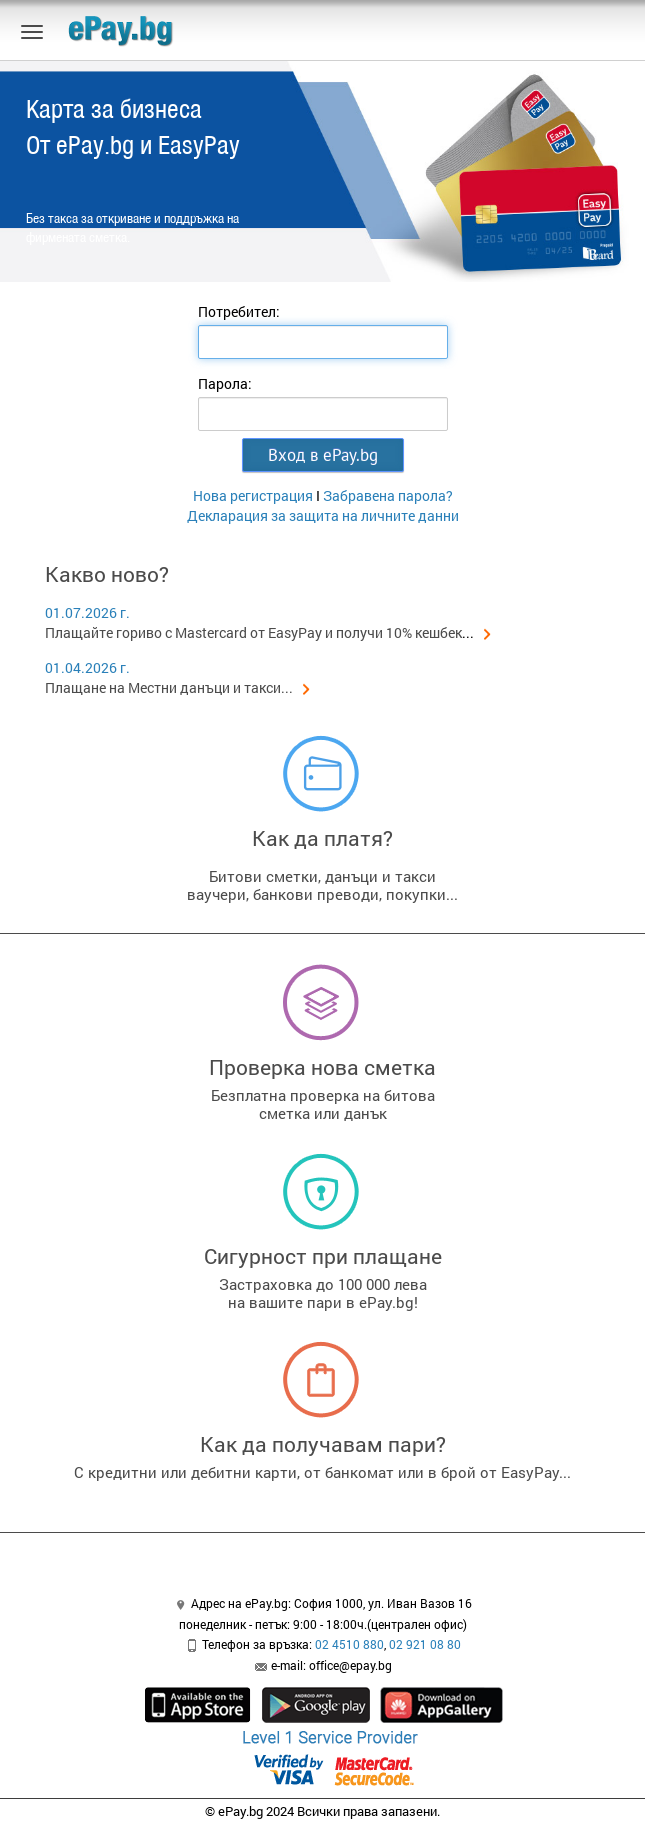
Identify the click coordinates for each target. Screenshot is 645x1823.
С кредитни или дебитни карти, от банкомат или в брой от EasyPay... (322, 1472)
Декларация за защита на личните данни (323, 515)
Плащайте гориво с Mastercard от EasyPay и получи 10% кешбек (253, 632)
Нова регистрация (253, 495)
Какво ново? (107, 574)
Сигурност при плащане (323, 1256)
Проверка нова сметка (322, 1067)
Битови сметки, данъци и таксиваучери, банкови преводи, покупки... (322, 885)
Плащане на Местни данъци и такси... (177, 687)
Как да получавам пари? (323, 1444)
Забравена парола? (388, 495)
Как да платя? (322, 838)
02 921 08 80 (425, 1644)
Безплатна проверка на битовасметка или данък (323, 1104)
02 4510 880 (349, 1644)
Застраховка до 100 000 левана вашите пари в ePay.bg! (323, 1293)
